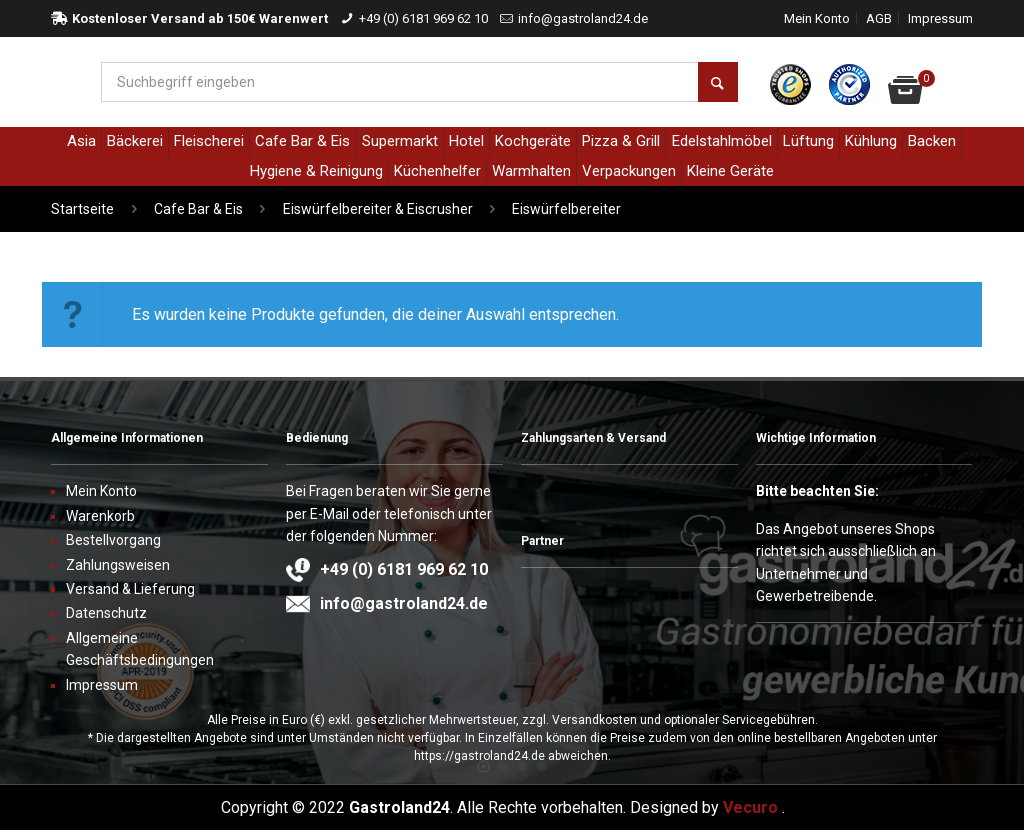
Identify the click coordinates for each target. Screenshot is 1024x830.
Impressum (940, 18)
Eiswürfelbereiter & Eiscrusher (378, 209)
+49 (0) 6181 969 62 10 (423, 18)
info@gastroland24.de (583, 18)
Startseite (82, 209)
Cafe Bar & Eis (198, 209)
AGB (879, 18)
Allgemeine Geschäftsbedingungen (140, 649)
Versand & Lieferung (130, 589)
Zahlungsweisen (118, 565)
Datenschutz (106, 613)
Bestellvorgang (113, 540)
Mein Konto (817, 18)
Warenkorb (100, 516)
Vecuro (750, 807)
